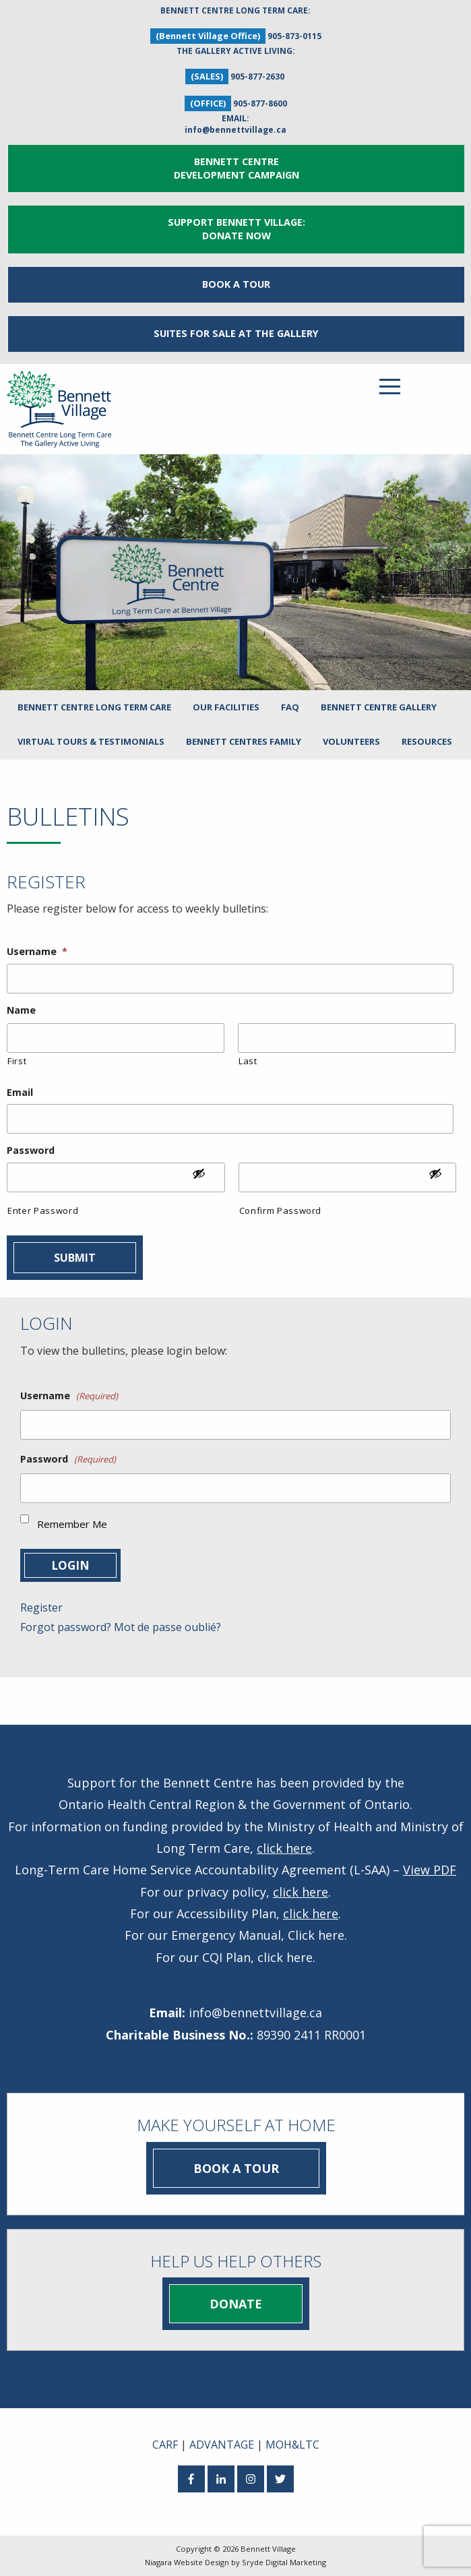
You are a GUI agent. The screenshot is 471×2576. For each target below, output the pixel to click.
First (16, 1061)
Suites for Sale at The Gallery (236, 333)
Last (248, 1061)
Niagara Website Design (187, 2562)
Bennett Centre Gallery (379, 707)
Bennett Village (268, 2549)
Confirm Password (280, 1210)
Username (37, 952)
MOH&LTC (292, 2444)
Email (20, 1092)
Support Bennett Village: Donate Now (236, 229)
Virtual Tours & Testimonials (91, 741)
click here (284, 1848)
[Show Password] (205, 1178)
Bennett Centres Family (243, 741)
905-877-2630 (257, 76)
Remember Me (72, 1524)
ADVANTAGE (221, 2444)
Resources (427, 741)
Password (31, 1150)
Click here (316, 1935)
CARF (165, 2444)
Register (41, 1607)
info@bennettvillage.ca (235, 129)
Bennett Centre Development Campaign (236, 168)
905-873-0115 (294, 36)
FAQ (290, 707)
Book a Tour (236, 284)
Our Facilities (226, 707)
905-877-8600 (260, 103)
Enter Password (42, 1210)
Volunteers (351, 741)
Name (21, 1010)
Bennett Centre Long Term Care (94, 707)
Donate (236, 2304)
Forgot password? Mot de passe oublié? (120, 1627)
